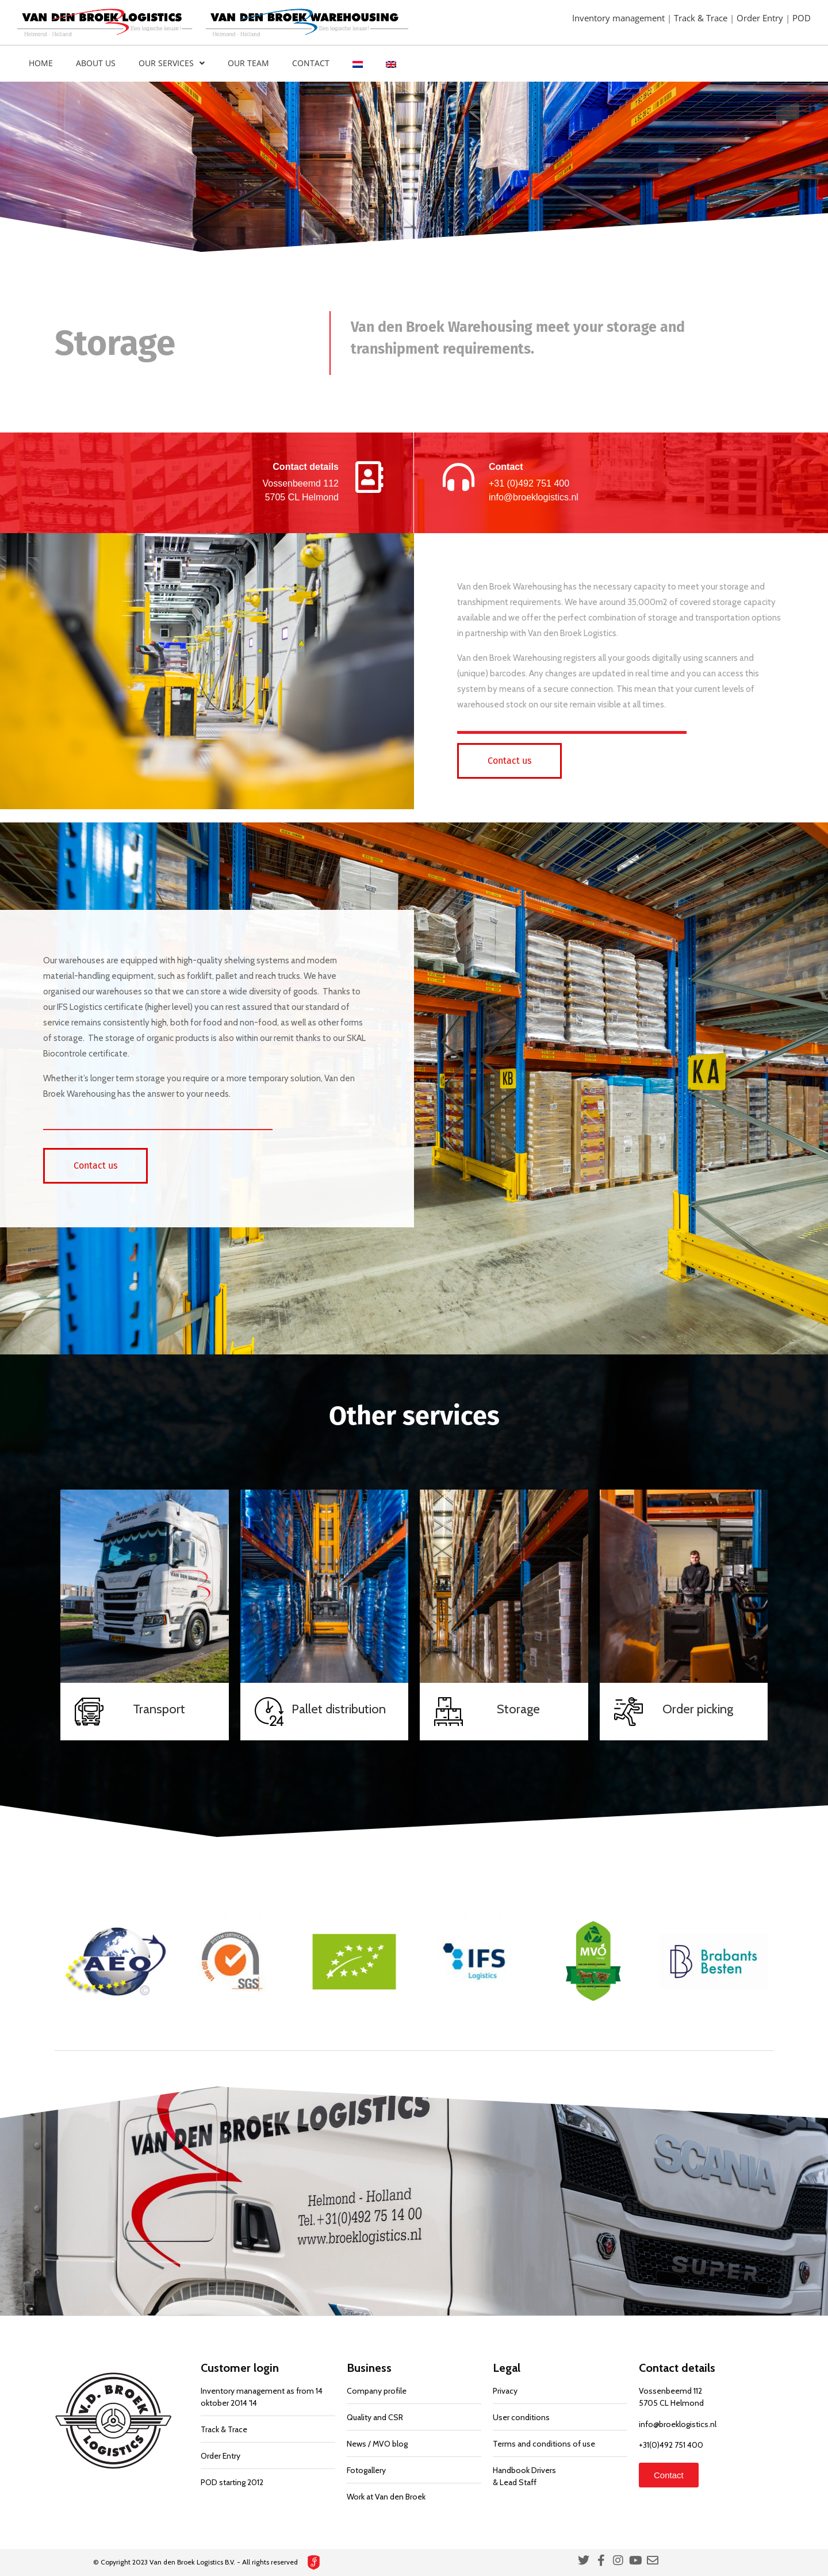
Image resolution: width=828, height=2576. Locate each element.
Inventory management (619, 18)
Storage (518, 1709)
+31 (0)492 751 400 (529, 483)
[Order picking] (628, 1711)
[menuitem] (357, 63)
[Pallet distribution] (269, 1711)
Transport (159, 1709)
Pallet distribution (339, 1709)
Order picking (697, 1709)
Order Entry (761, 18)
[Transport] (89, 1711)
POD (801, 18)
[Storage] (448, 1711)
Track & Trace (702, 18)
